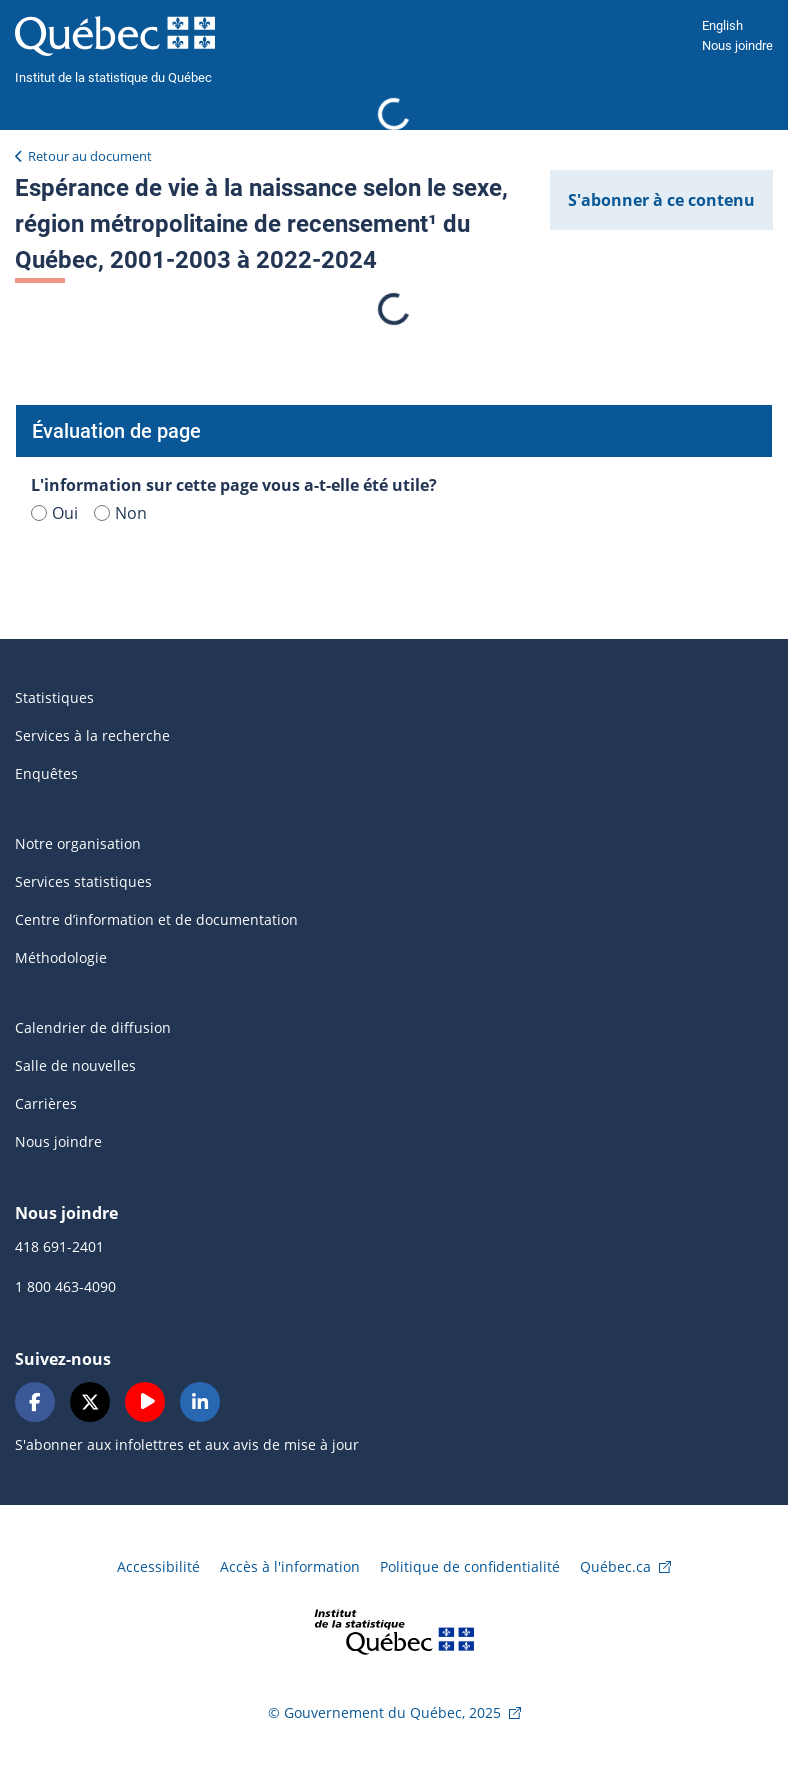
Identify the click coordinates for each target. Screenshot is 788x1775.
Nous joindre (737, 45)
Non (120, 513)
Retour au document (90, 156)
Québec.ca (615, 1566)
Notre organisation (78, 843)
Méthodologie (61, 957)
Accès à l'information (290, 1566)
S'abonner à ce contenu (661, 200)
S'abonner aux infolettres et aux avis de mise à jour (187, 1444)
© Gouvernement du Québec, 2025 (384, 1712)
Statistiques (54, 697)
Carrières (46, 1103)
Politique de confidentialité (470, 1566)
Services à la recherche (92, 735)
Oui (54, 513)
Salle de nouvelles (75, 1065)
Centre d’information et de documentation (156, 919)
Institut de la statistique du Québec (113, 77)
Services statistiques (83, 881)
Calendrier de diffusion (93, 1027)
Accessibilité (158, 1566)
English (722, 25)
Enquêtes (46, 773)
